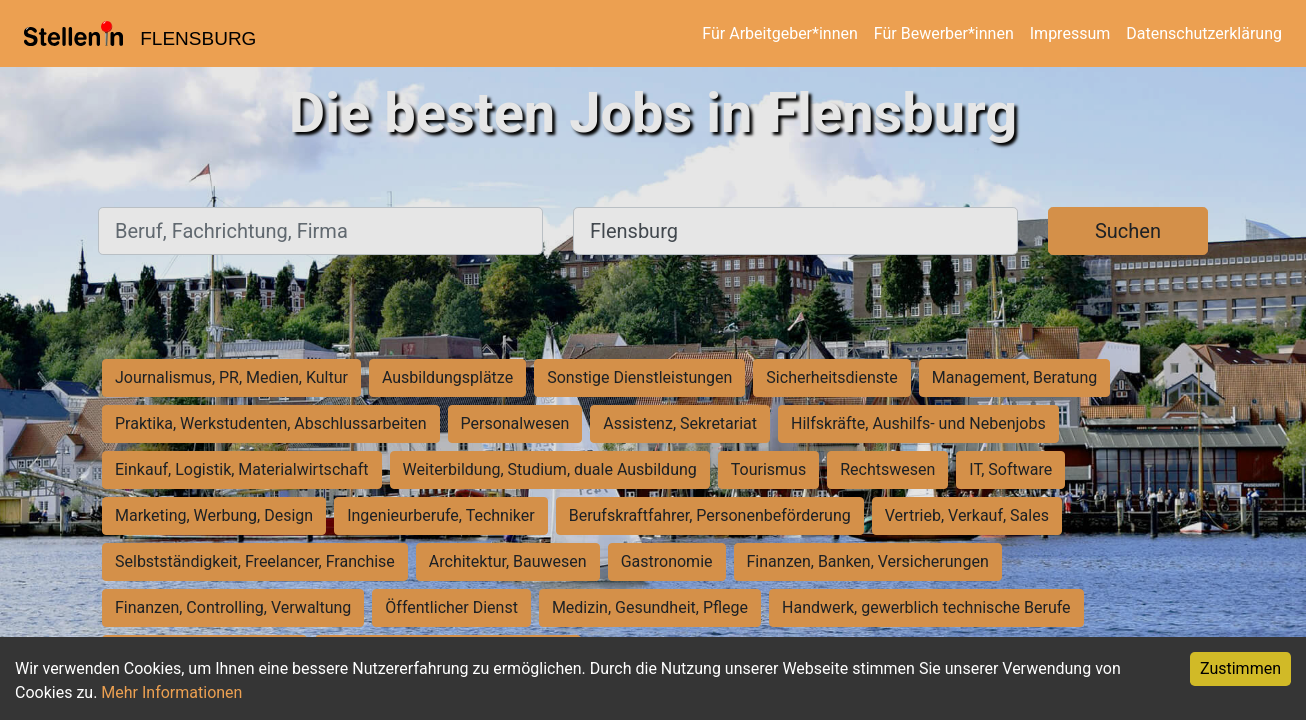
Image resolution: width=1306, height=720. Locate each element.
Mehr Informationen (171, 692)
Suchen (1128, 231)
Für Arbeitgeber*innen (779, 33)
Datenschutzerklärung (1204, 33)
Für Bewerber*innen (944, 33)
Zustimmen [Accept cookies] (1240, 668)
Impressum (1070, 33)
